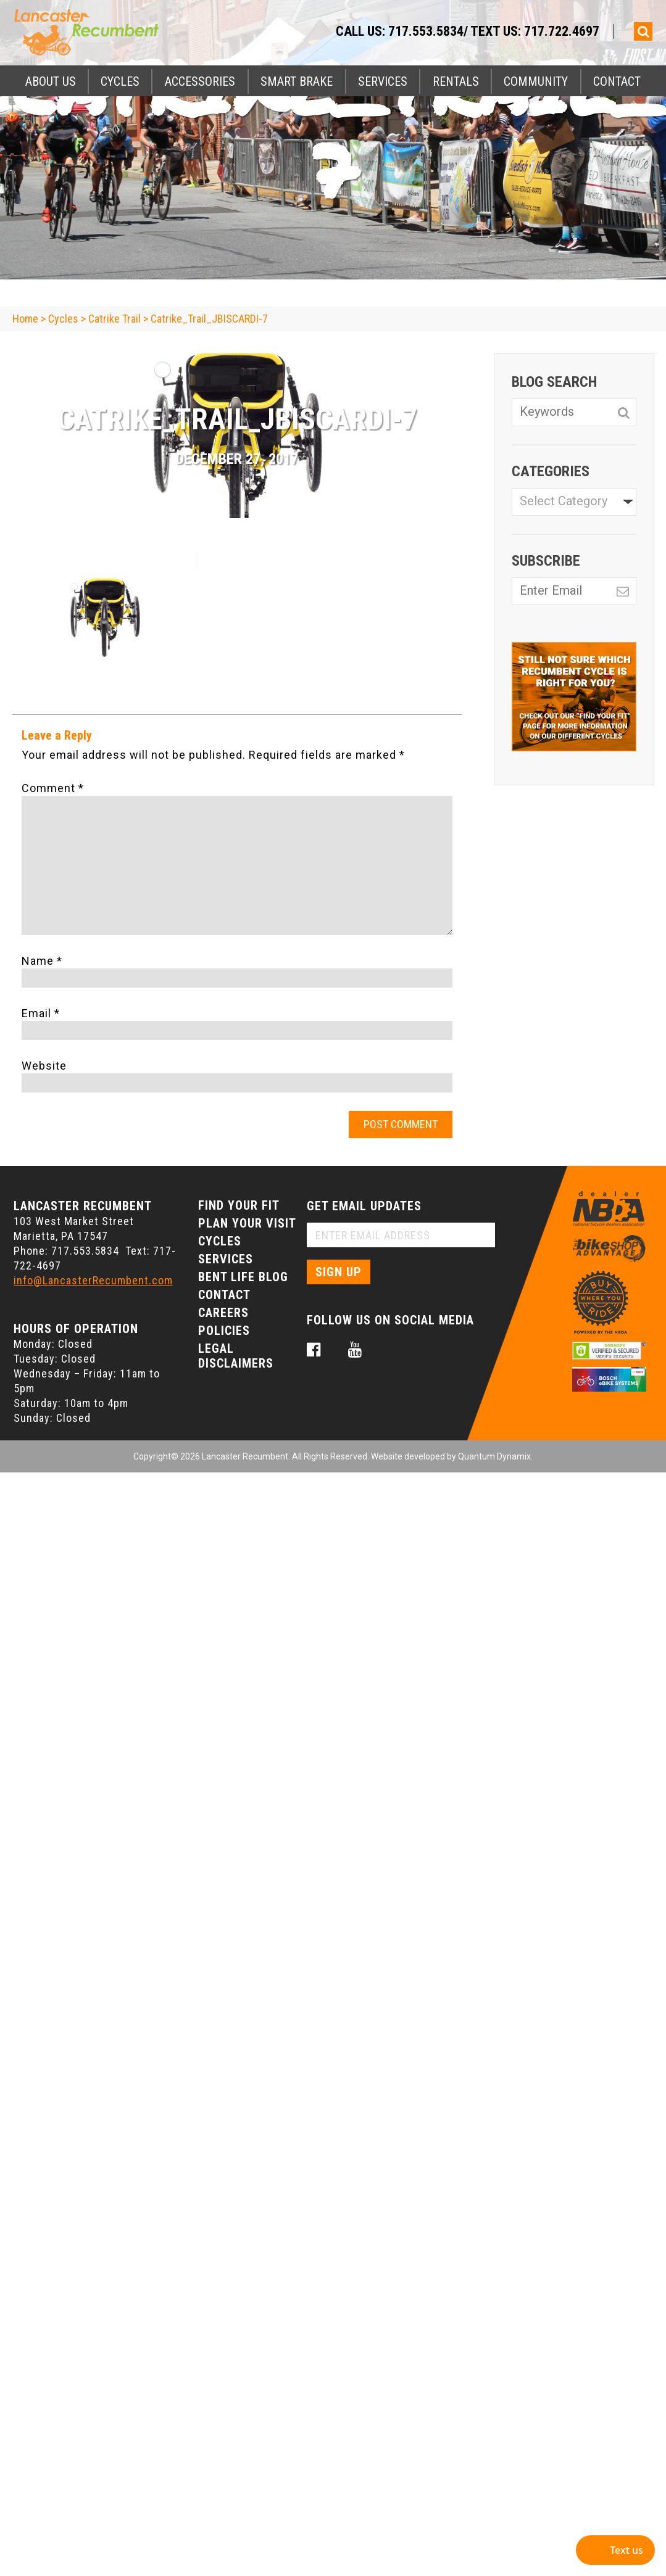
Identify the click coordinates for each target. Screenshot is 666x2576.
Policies (224, 1330)
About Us (50, 81)
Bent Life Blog (243, 1276)
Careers (223, 1312)
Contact (617, 81)
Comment (53, 788)
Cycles (120, 81)
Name (42, 960)
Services (382, 81)
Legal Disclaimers (235, 1356)
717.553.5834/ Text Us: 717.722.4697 (493, 31)
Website (44, 1065)
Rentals (456, 81)
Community (536, 81)
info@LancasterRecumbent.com (93, 1280)
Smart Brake (296, 81)
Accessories (200, 81)
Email (41, 1013)
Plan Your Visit (247, 1223)
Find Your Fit (239, 1205)
